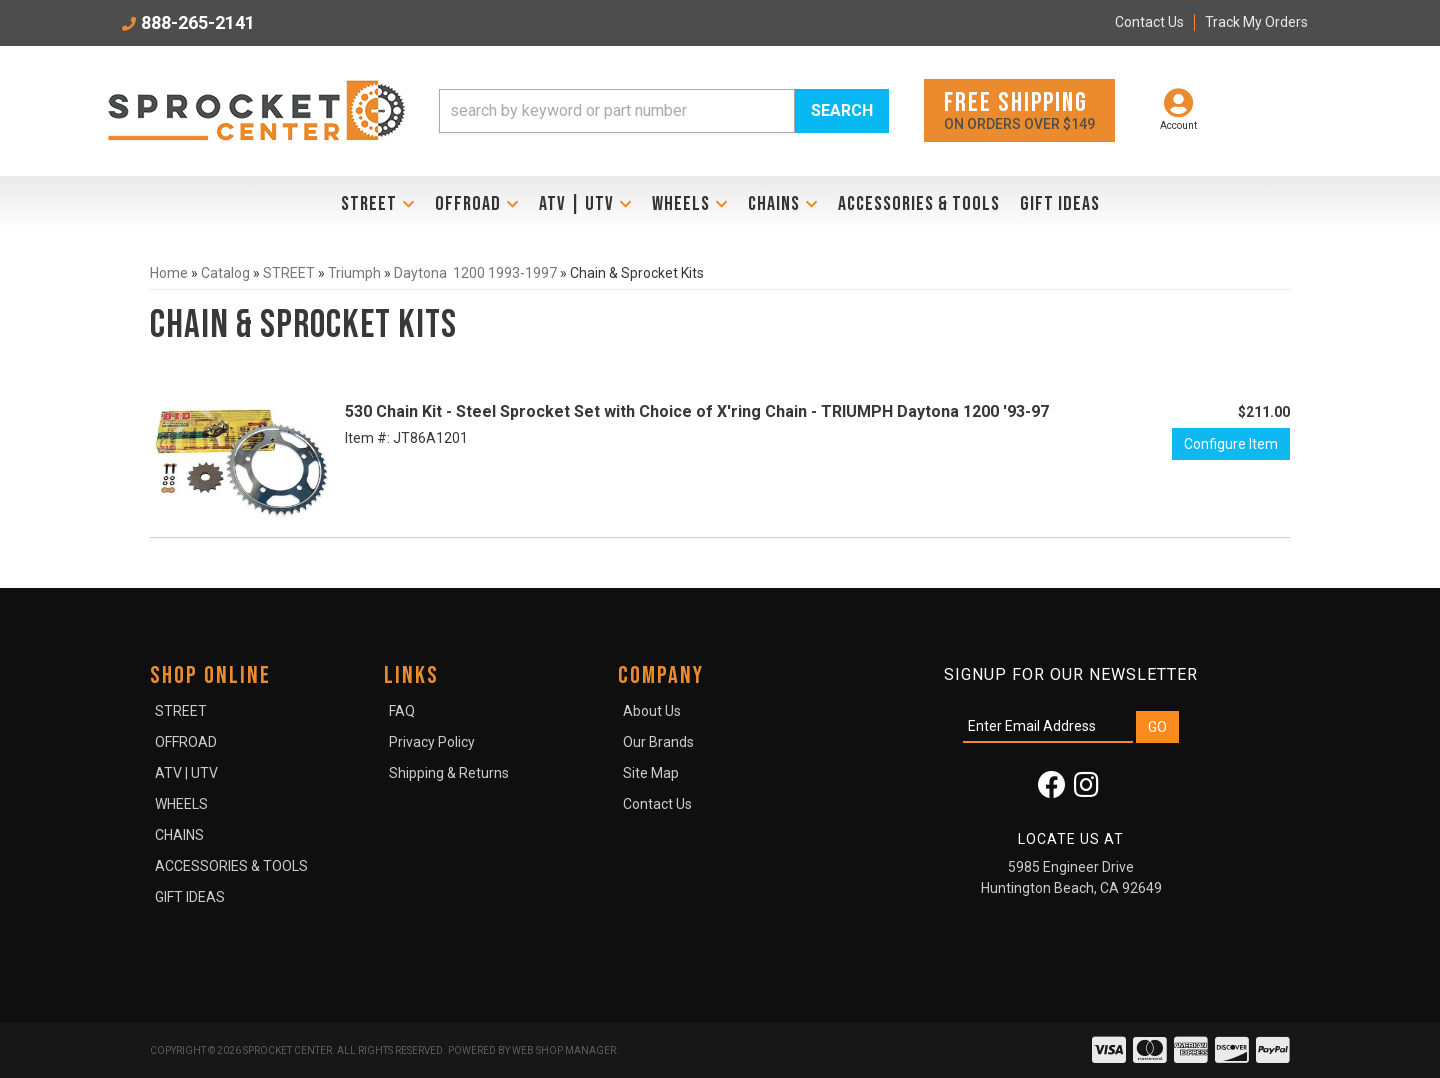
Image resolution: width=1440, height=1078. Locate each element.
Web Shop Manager (564, 1050)
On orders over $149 (1019, 109)
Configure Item (1231, 444)
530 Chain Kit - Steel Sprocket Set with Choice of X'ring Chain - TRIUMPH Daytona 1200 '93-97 (697, 411)
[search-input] (617, 111)
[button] (664, 111)
